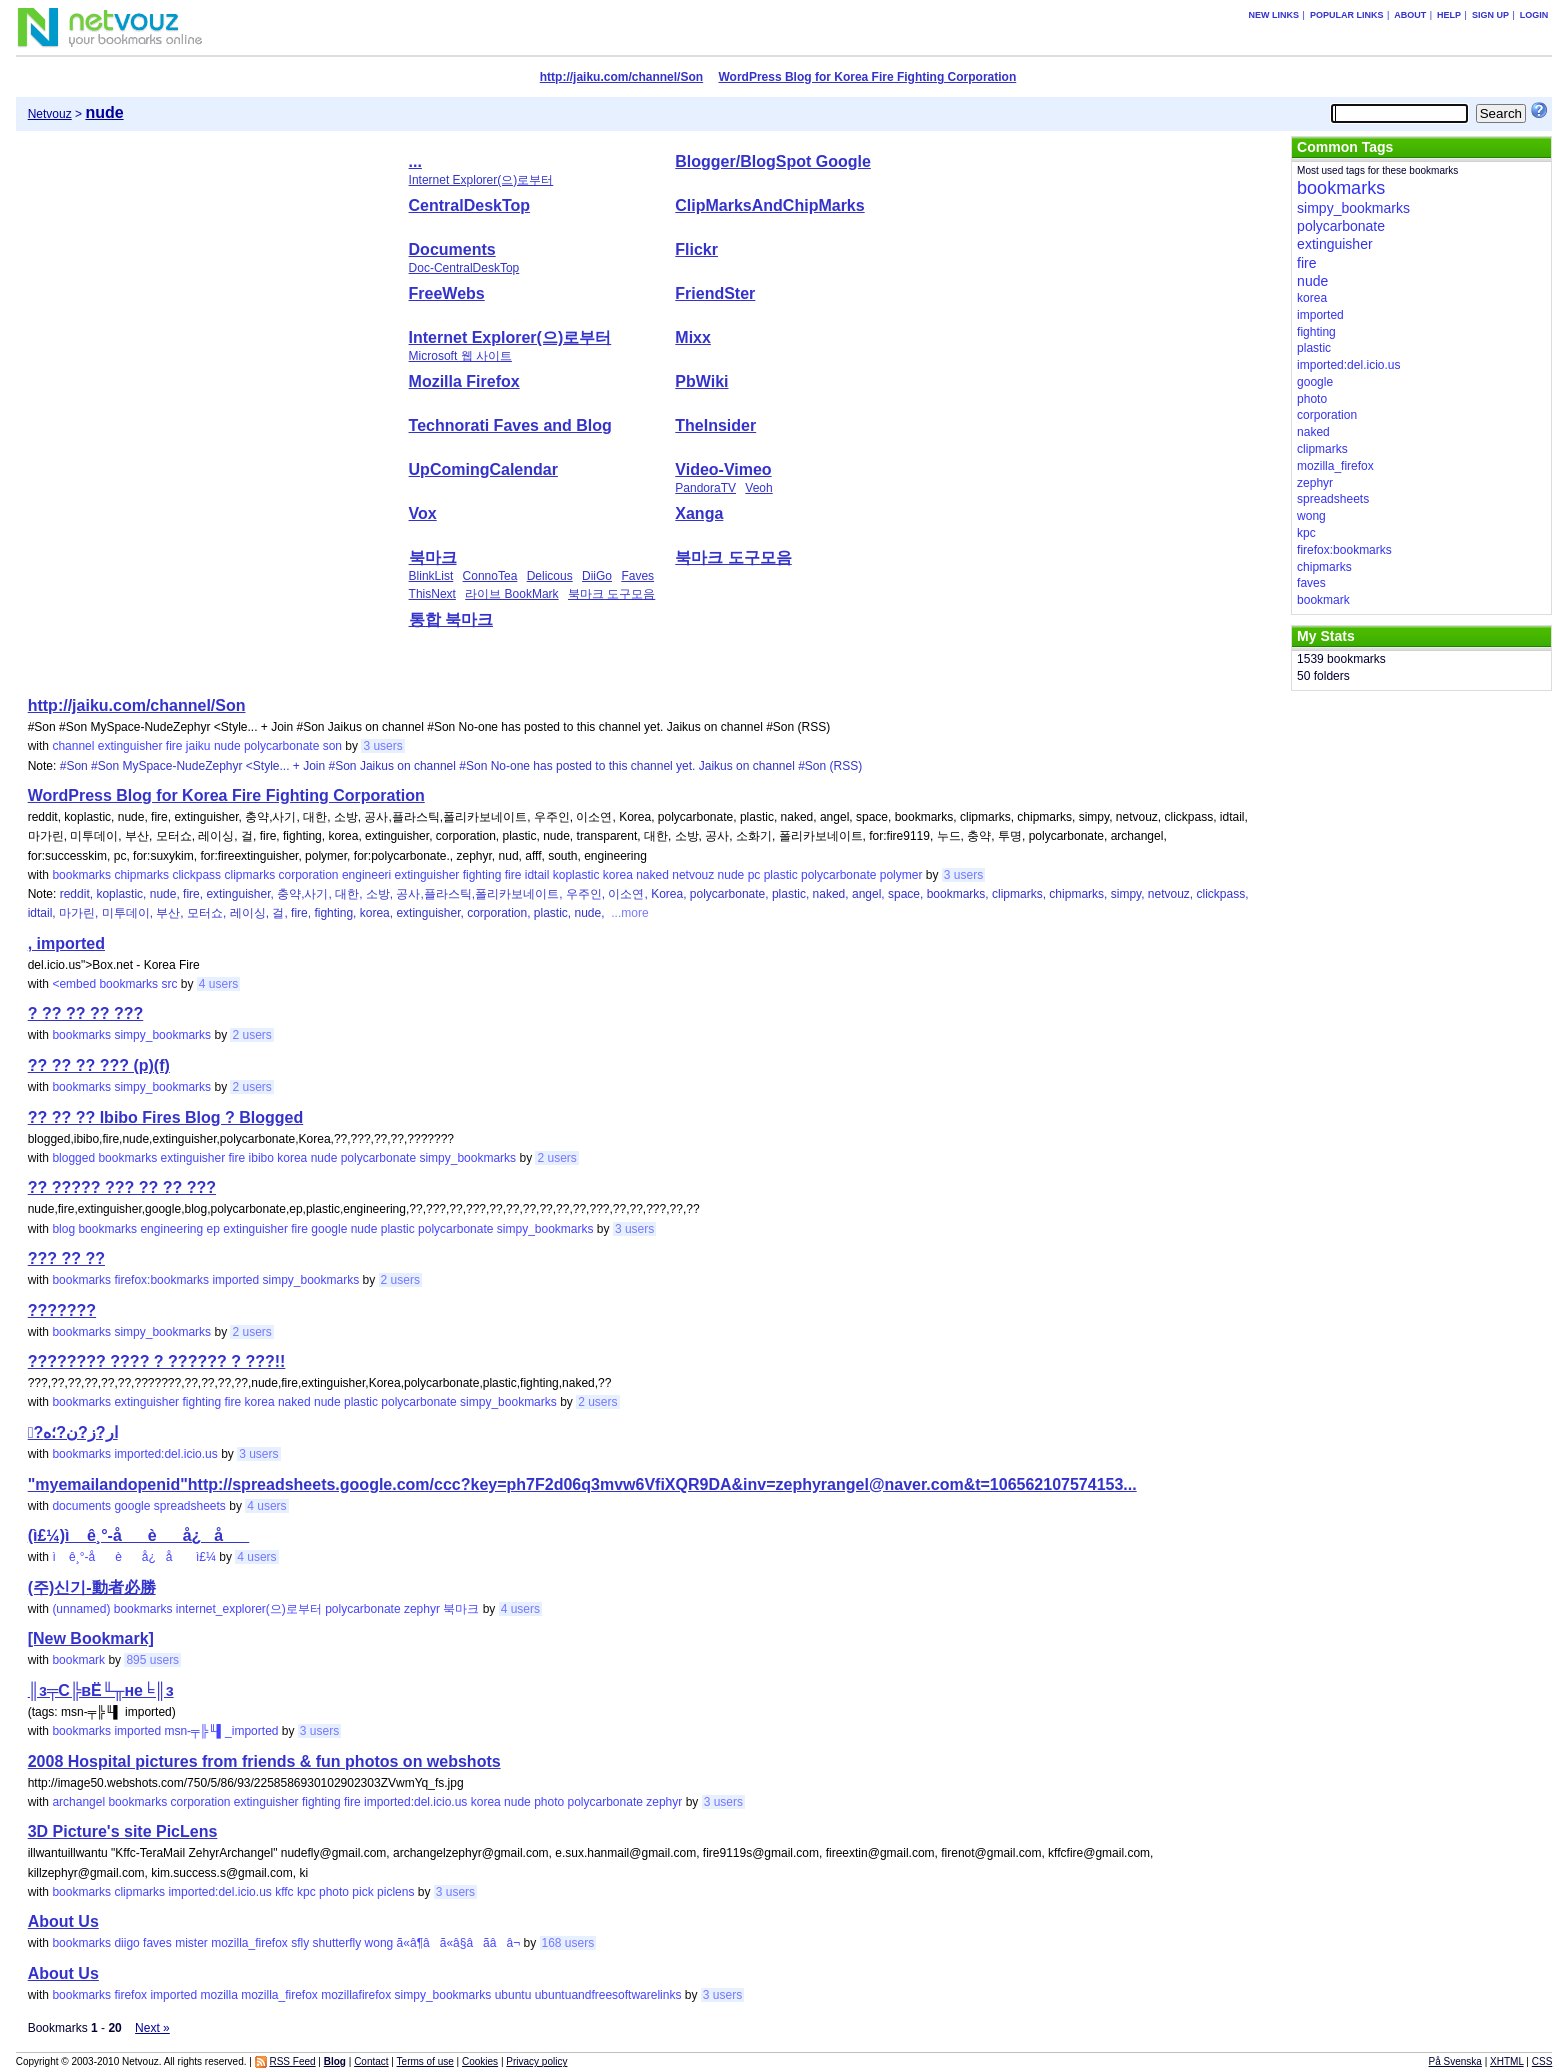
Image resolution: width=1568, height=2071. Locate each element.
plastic (781, 875)
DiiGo (597, 576)
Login (1534, 15)
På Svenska (1455, 2061)
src (169, 984)
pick (362, 1892)
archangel (78, 1802)
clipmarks (249, 875)
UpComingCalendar (483, 469)
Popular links (1347, 15)
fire (174, 746)
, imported (66, 943)
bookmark (78, 1660)
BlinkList (431, 576)
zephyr (422, 1609)
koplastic (576, 875)
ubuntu (513, 1995)
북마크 (433, 557)
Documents (452, 249)
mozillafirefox (356, 1995)
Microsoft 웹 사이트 (460, 356)
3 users (382, 746)
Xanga (699, 513)
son (332, 746)
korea (618, 875)
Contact (371, 2061)
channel (73, 746)
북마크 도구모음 (611, 594)
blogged (73, 1158)
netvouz (693, 875)
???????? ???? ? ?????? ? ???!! (157, 1361)
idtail (537, 875)
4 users (218, 984)
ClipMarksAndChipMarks (769, 205)
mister (191, 1943)
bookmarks (81, 875)
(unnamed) (81, 1609)
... (415, 161)
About (1410, 15)
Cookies (480, 2061)
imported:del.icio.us (165, 1454)
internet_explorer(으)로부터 (249, 1609)
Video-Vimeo (723, 469)
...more (628, 913)
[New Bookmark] (91, 1638)
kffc (284, 1892)
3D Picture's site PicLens (123, 1831)
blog (63, 1229)
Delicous (550, 576)
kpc (306, 1892)
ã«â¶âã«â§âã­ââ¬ (459, 1943)
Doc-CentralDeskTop (464, 268)
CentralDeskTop (470, 205)
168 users (568, 1943)
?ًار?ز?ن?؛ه (73, 1432)
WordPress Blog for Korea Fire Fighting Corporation (867, 77)
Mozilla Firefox (464, 381)
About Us (63, 1921)
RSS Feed (292, 2061)
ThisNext (432, 594)
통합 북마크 (451, 619)
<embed (74, 984)
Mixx (693, 337)
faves (157, 1943)
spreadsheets (190, 1506)
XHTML (1507, 2061)
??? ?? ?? (66, 1258)
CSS (1542, 2061)
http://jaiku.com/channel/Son (621, 77)
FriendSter (715, 293)
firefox (130, 1995)
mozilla (218, 1995)
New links (1274, 15)
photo (549, 1802)
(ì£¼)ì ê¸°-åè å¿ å (139, 1535)
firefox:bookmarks (161, 1280)
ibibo (261, 1158)
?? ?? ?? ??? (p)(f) (99, 1065)
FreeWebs (447, 293)
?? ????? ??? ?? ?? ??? (122, 1187)
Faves (637, 576)
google (329, 1229)
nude (227, 746)
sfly (300, 1943)
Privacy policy (536, 2061)
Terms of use (425, 2061)
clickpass (196, 875)
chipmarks (141, 875)
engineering (171, 1229)
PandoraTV (705, 488)
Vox (423, 513)
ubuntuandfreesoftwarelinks (608, 1995)
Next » (152, 2028)
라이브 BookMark (511, 594)
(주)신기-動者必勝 (92, 1587)
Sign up (1490, 15)
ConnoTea (490, 576)
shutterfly (337, 1943)
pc (754, 875)
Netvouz (50, 114)
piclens (395, 1892)
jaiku (198, 746)
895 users (152, 1660)
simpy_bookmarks (162, 1035)
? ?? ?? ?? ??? (86, 1013)
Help (1449, 15)
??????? (62, 1310)
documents (81, 1506)
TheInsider (715, 425)
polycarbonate (281, 746)
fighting (482, 875)
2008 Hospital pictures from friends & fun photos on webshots (264, 1761)
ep (213, 1229)
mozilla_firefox (249, 1943)
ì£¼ (206, 1557)
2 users (251, 1035)
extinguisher (130, 746)
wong (379, 1943)
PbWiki (701, 381)
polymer (901, 875)
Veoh (758, 488)
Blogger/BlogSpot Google (773, 161)
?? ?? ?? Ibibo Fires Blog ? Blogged (166, 1117)
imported (235, 1280)
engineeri (366, 875)
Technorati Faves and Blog (510, 425)
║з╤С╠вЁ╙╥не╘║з (101, 1690)
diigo (126, 1943)
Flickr (696, 249)
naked (652, 875)
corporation (308, 875)
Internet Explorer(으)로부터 (481, 180)
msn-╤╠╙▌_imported (221, 1731)
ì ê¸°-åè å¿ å (122, 1557)
